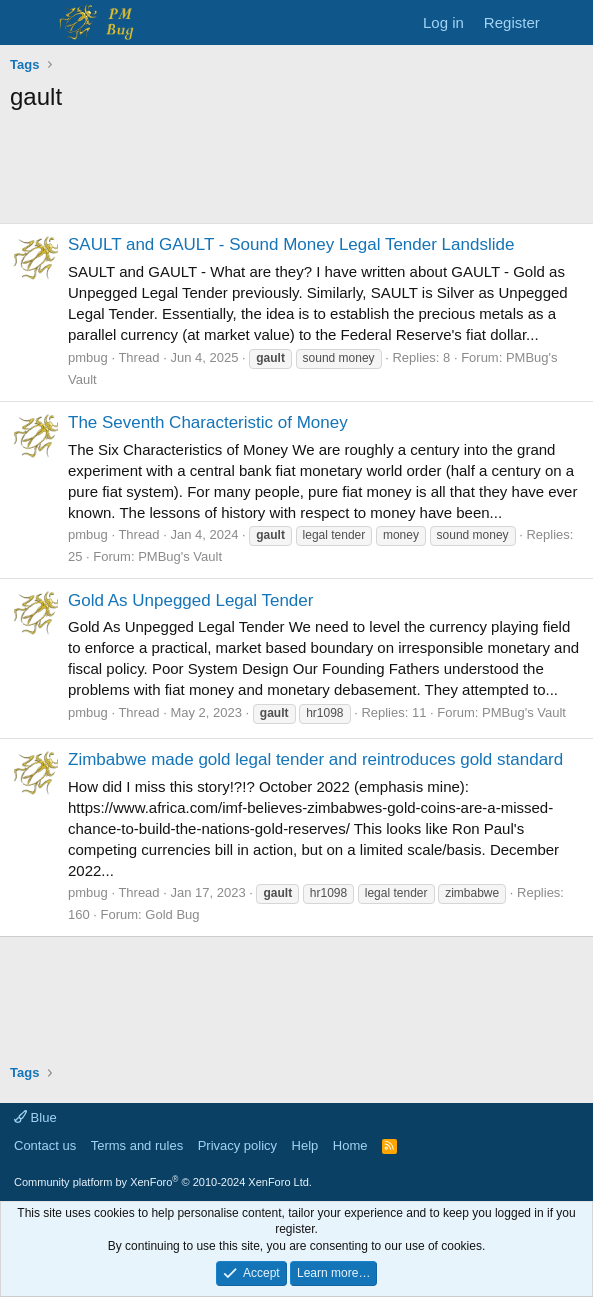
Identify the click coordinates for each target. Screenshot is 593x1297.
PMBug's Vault (180, 556)
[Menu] (27, 23)
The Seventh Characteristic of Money (208, 422)
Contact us (45, 1145)
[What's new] (569, 22)
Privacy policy (237, 1145)
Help (305, 1145)
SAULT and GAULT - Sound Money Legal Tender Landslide (291, 244)
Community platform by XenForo (163, 1182)
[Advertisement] (296, 173)
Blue (35, 1117)
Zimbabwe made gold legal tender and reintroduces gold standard (315, 759)
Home (350, 1145)
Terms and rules (137, 1145)
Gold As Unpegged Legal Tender (190, 600)
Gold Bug (172, 914)
